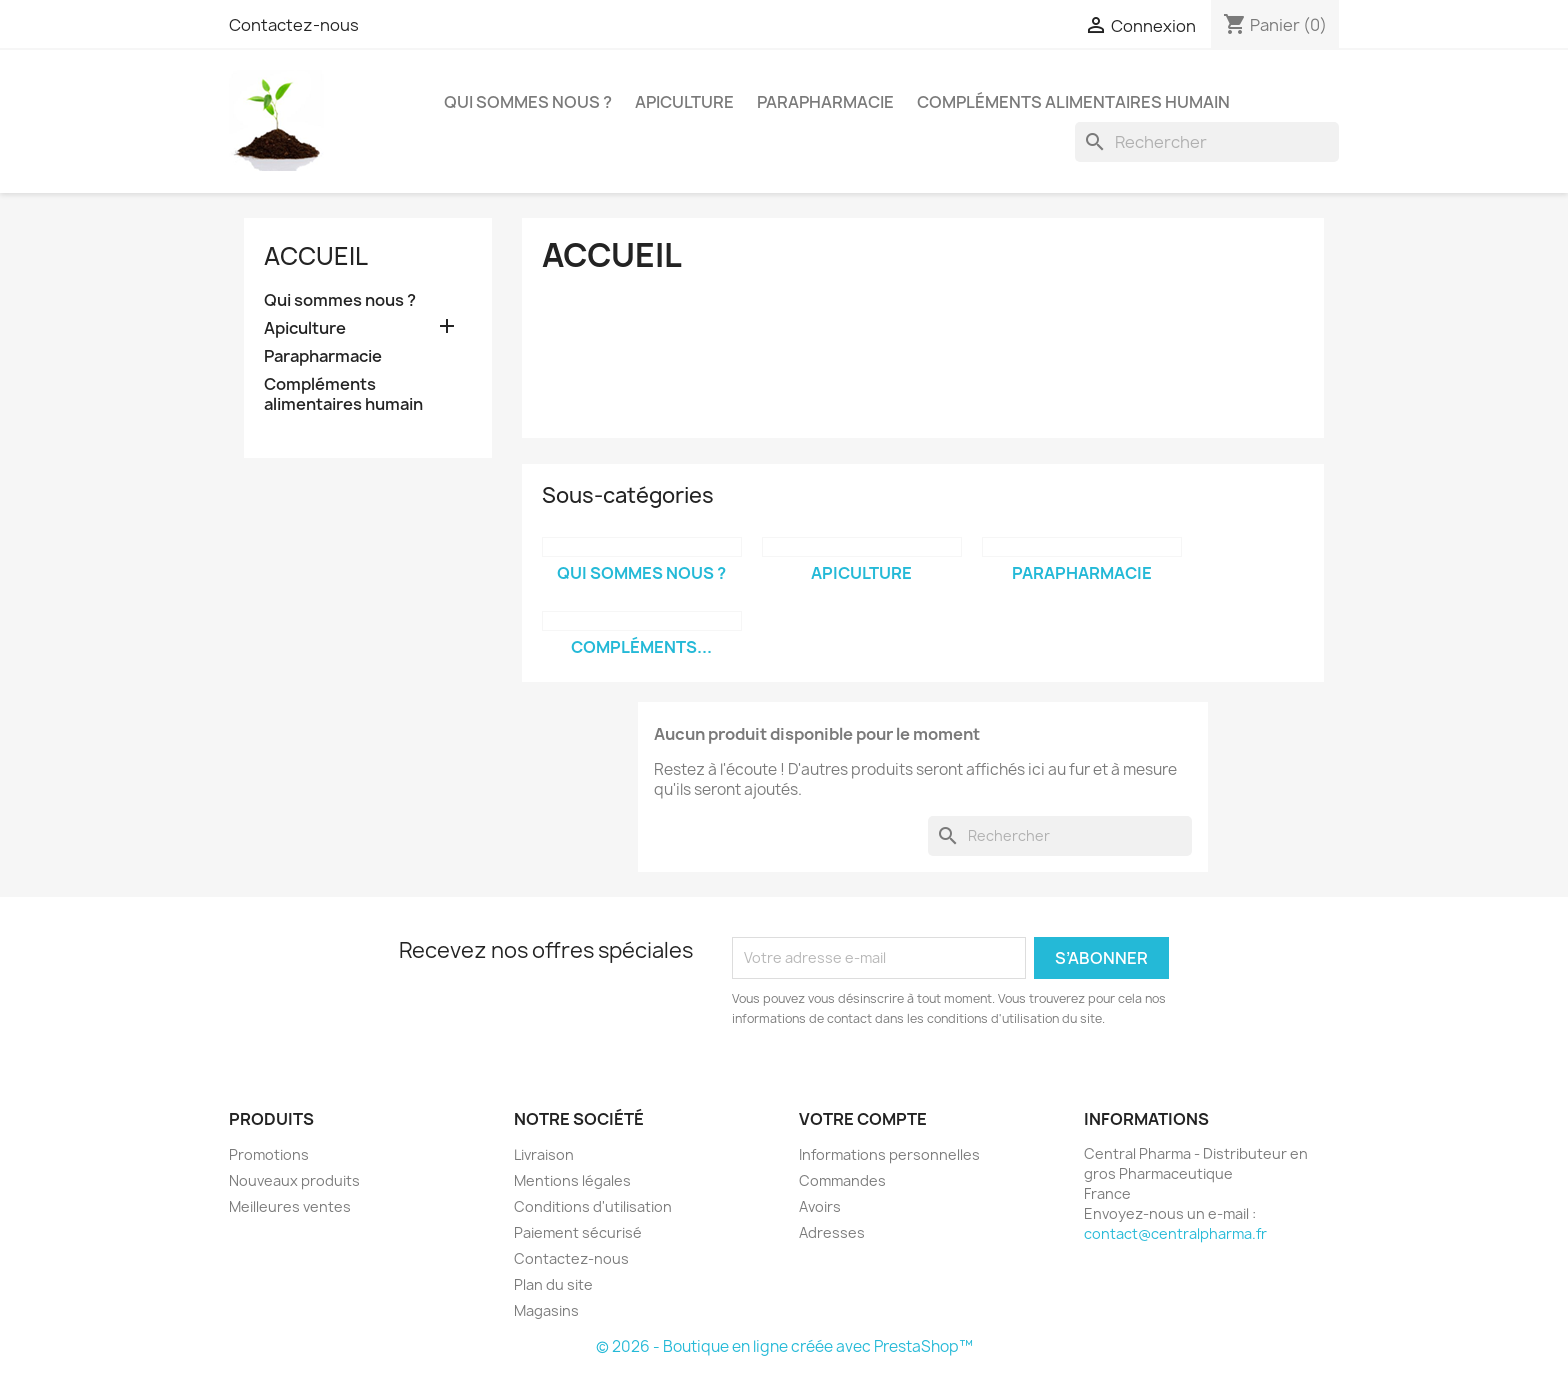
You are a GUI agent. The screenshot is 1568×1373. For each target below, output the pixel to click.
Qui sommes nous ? (528, 102)
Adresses (832, 1232)
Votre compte (863, 1119)
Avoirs (820, 1206)
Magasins (546, 1310)
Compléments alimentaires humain (1073, 102)
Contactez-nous (294, 25)
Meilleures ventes (290, 1206)
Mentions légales (572, 1180)
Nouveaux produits (294, 1180)
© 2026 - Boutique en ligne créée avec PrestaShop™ (784, 1346)
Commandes (842, 1180)
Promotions (269, 1154)
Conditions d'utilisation (593, 1206)
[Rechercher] (1207, 142)
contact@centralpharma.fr (1175, 1233)
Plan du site (553, 1284)
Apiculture (684, 102)
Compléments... (641, 647)
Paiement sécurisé (578, 1232)
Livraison (544, 1154)
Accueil (316, 256)
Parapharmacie (825, 102)
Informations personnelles (889, 1154)
